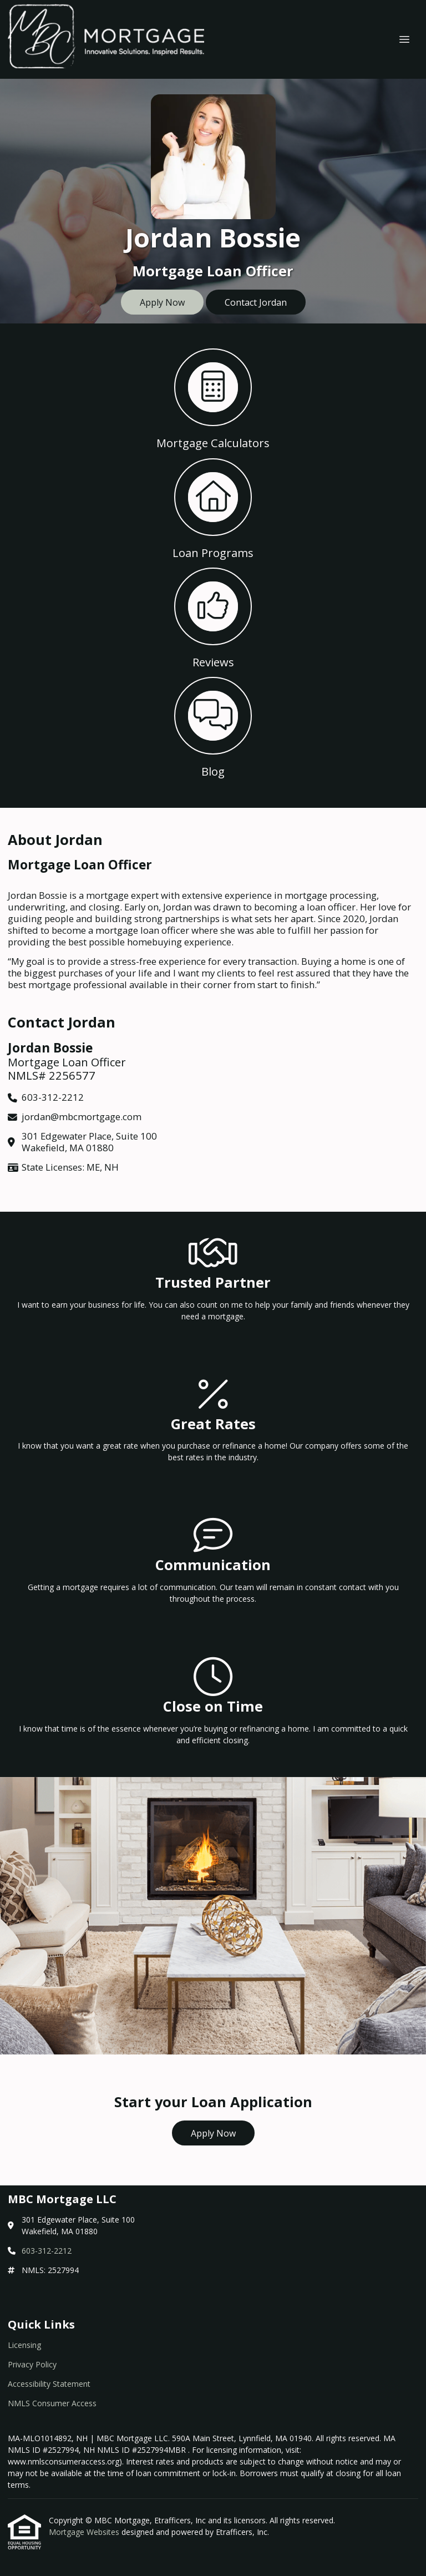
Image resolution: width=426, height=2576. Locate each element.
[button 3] (213, 616)
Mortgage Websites (85, 2532)
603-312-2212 (47, 2250)
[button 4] (213, 726)
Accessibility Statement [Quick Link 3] (49, 2383)
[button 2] (213, 507)
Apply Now (162, 302)
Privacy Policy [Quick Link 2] (32, 2364)
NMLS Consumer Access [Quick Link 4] (52, 2403)
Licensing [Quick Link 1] (24, 2345)
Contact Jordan (256, 302)
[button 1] (213, 397)
